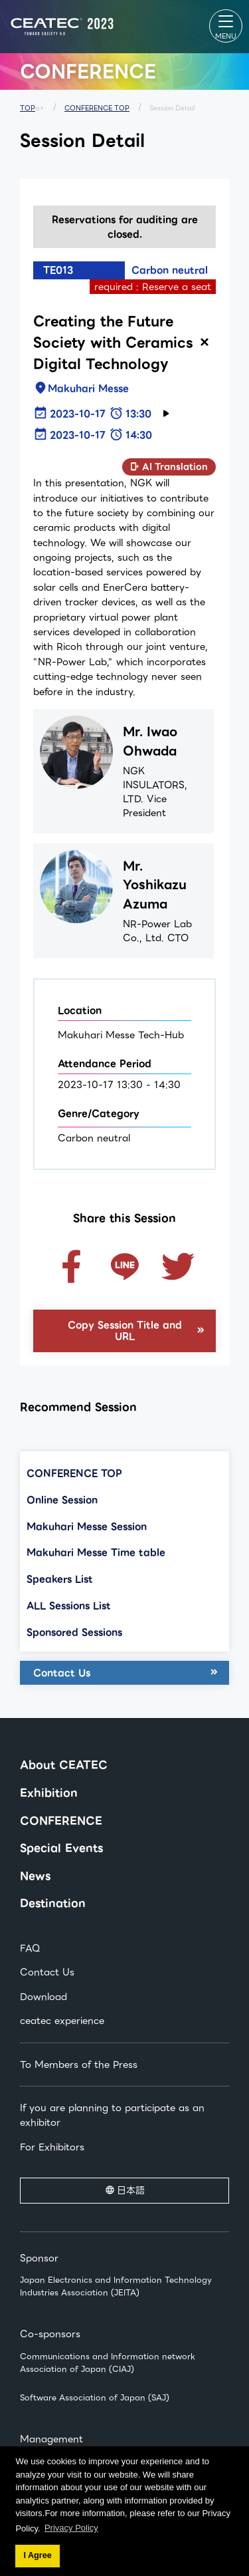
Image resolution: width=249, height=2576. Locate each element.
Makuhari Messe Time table (96, 1552)
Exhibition (49, 1793)
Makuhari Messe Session (87, 1526)
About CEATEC (64, 1765)
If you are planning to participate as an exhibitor (112, 2115)
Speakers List (60, 1579)
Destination (53, 1903)
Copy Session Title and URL (125, 1331)
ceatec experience (62, 2020)
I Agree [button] (37, 2555)
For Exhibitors (52, 2147)
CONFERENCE (61, 1820)
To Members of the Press (78, 2064)
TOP (27, 108)
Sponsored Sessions (74, 1632)
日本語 (131, 2190)
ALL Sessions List (69, 1605)
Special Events (61, 1848)
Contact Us (61, 1672)
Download (43, 1996)
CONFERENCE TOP (96, 108)
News (35, 1876)
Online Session (62, 1500)
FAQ (30, 1948)
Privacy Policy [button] (71, 2528)
